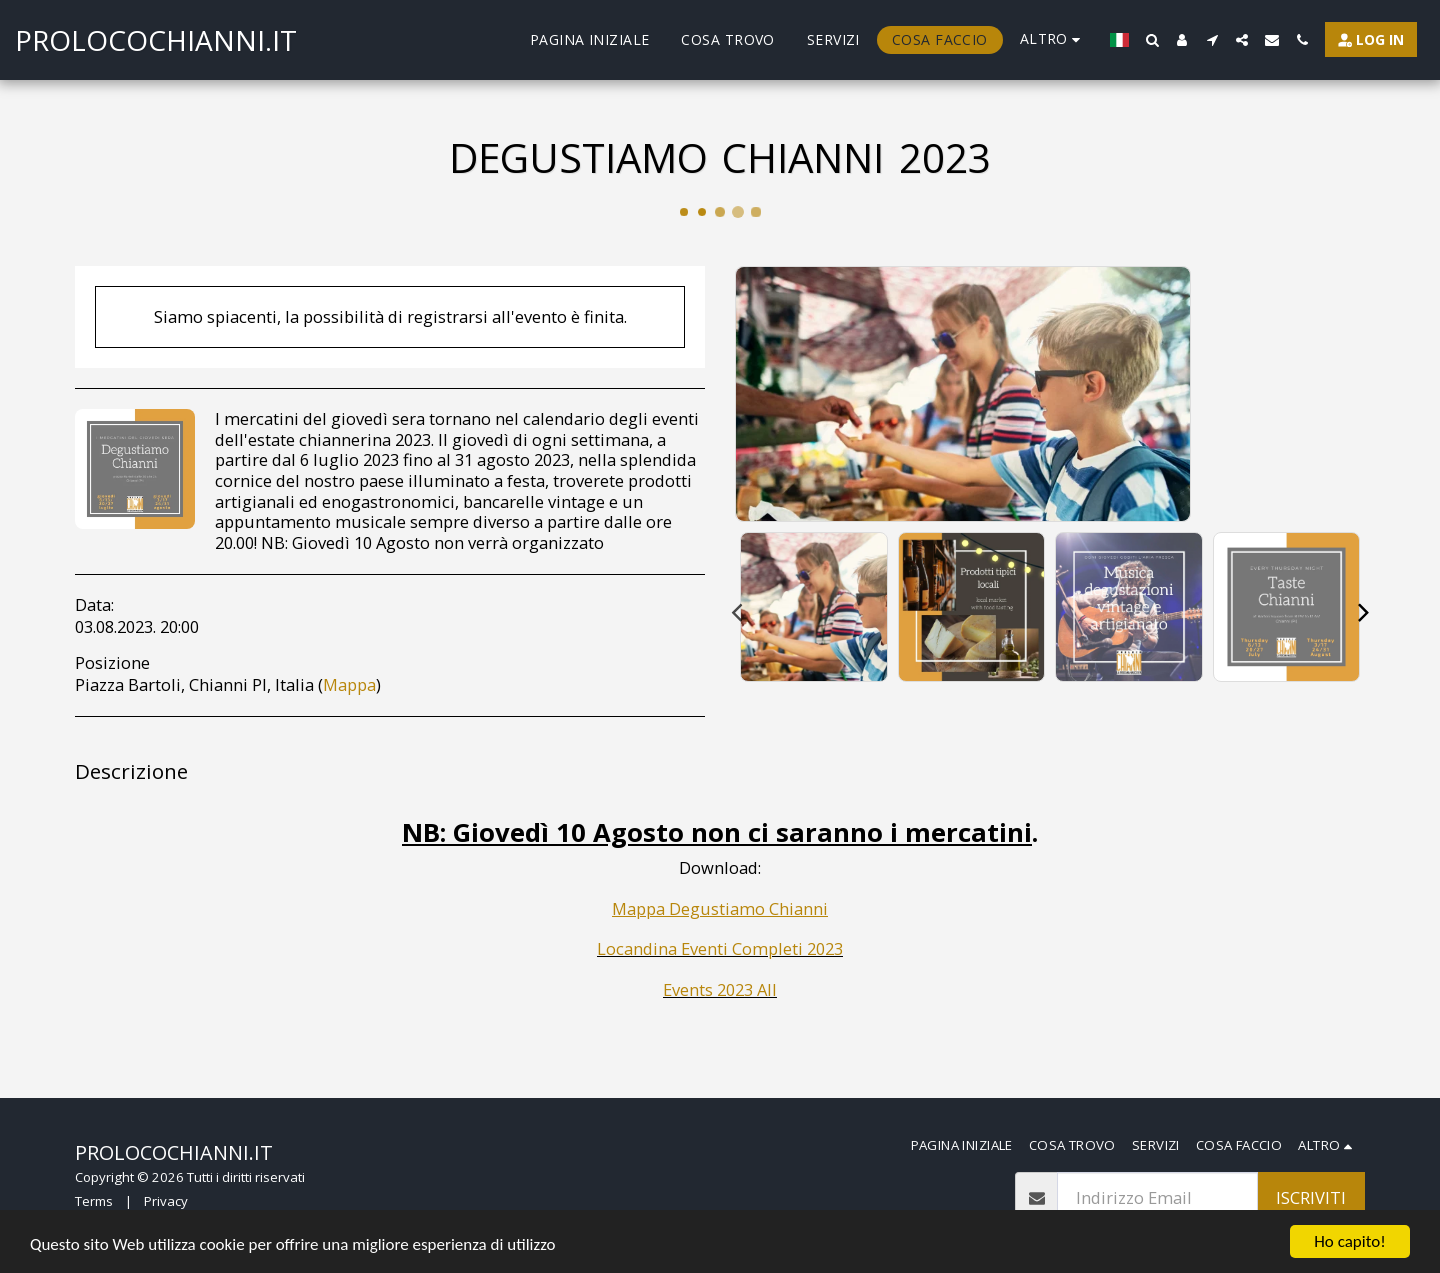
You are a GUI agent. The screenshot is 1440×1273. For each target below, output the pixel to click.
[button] (1152, 40)
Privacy (166, 1201)
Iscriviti (1311, 1197)
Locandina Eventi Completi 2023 (720, 948)
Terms (94, 1201)
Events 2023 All (720, 989)
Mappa (349, 684)
